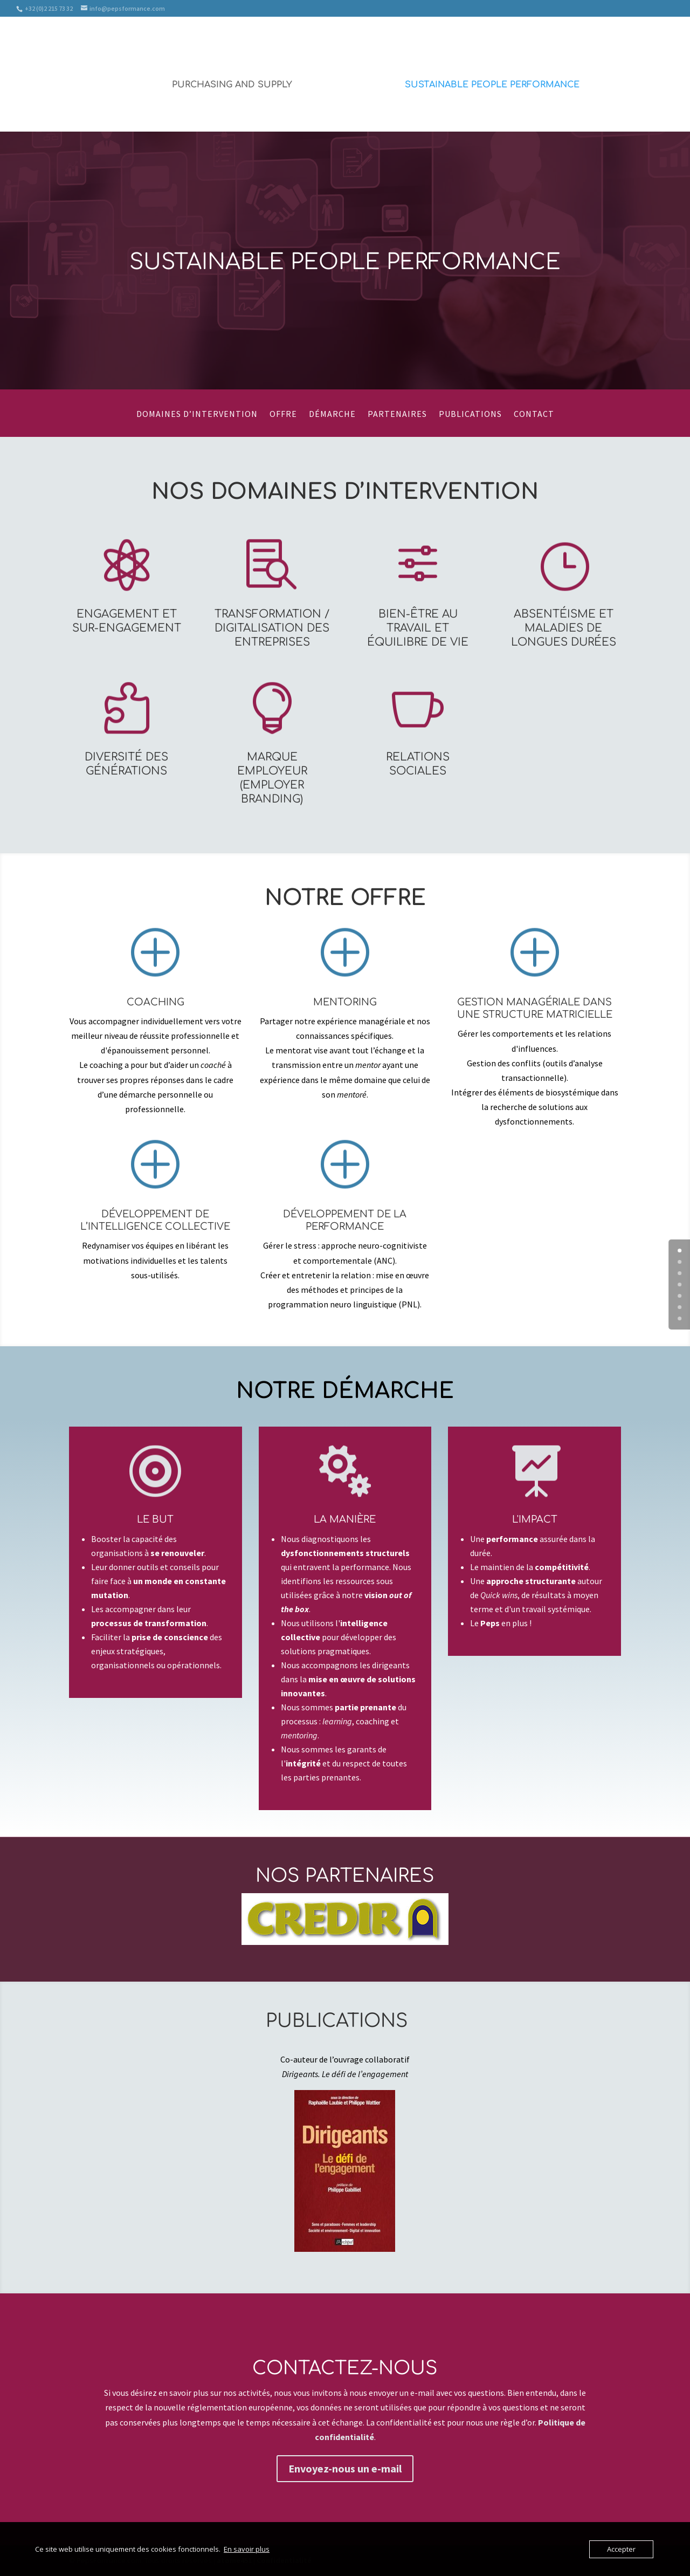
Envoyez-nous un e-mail (345, 2468)
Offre (283, 413)
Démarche (332, 413)
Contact (534, 413)
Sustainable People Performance (492, 85)
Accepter (621, 2549)
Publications (470, 413)
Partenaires (397, 413)
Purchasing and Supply (232, 85)
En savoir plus (247, 2549)
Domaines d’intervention (197, 413)
